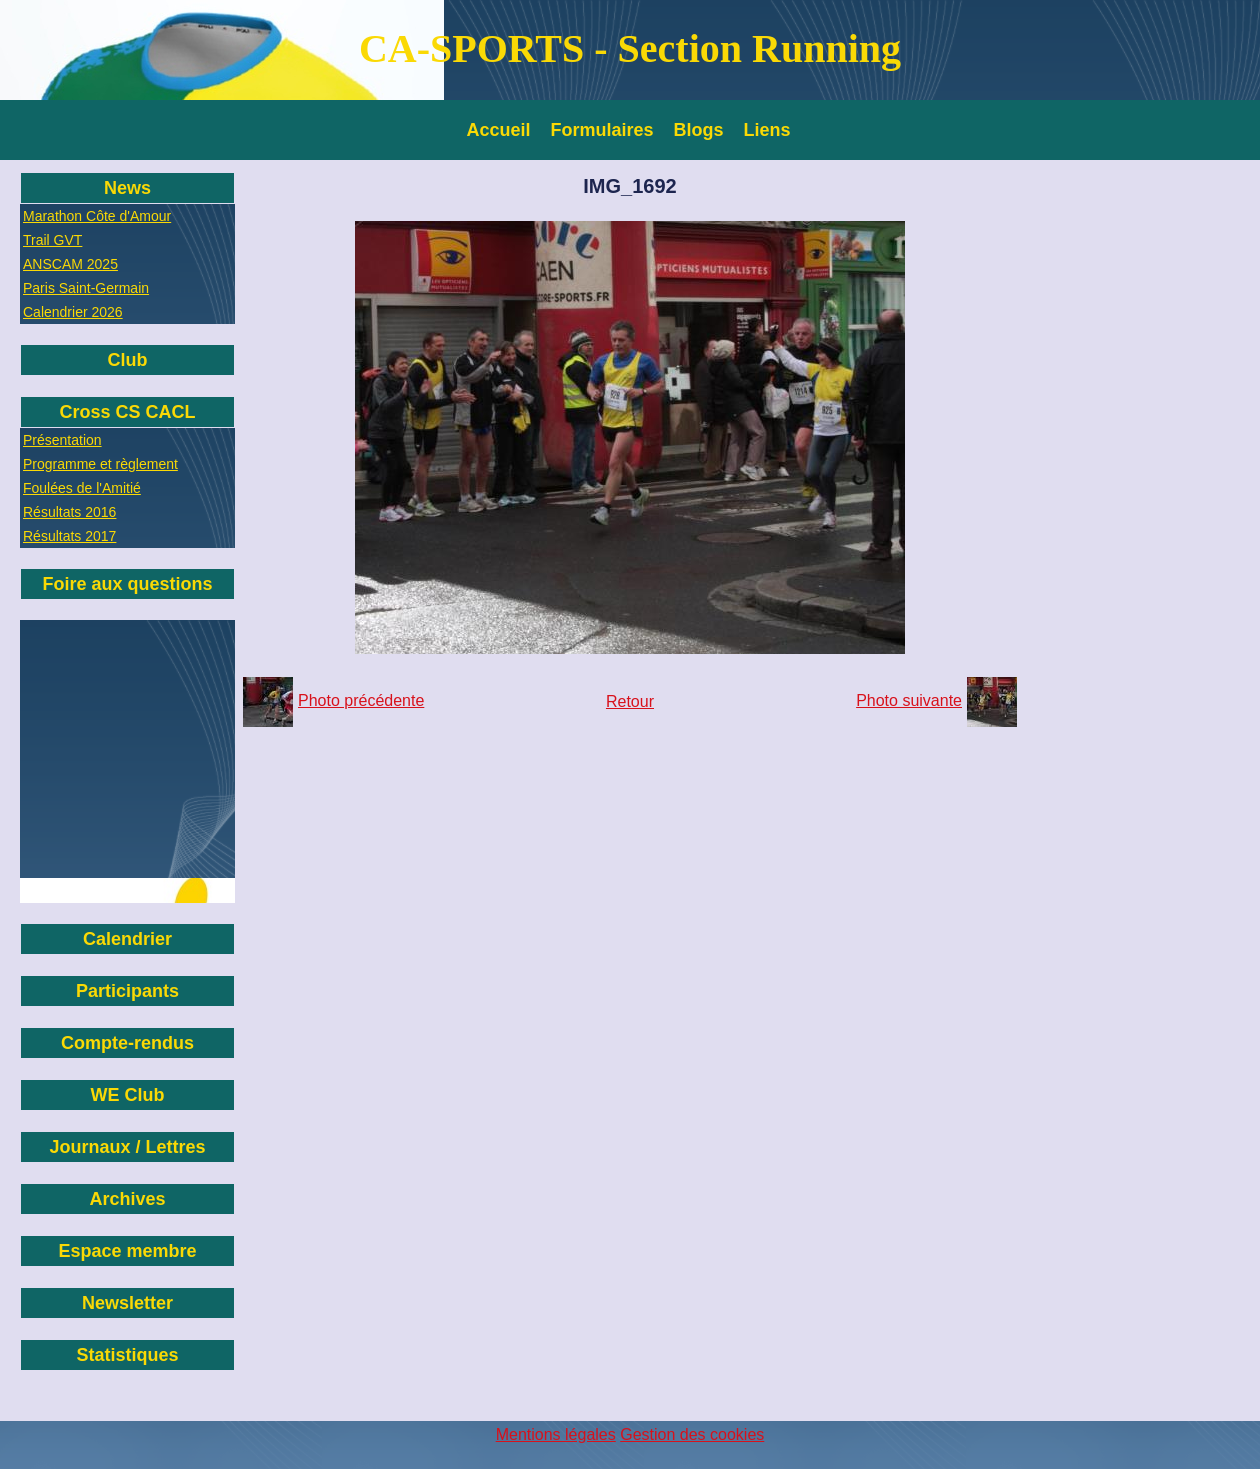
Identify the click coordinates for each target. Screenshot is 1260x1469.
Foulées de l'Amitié (82, 488)
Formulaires (602, 130)
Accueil (499, 130)
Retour (630, 701)
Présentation (62, 440)
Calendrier (127, 939)
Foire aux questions (127, 584)
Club (128, 360)
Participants (127, 991)
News (127, 188)
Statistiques (127, 1355)
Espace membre (127, 1251)
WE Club (128, 1095)
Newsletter (127, 1303)
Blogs (699, 130)
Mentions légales (556, 1434)
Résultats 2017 (69, 536)
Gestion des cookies (692, 1434)
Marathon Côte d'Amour (97, 216)
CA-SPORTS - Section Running (630, 48)
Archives (127, 1199)
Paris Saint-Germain (86, 288)
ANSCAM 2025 (70, 264)
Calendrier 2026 (73, 312)
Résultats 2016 (69, 512)
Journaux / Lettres (127, 1147)
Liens (767, 130)
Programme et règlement (100, 464)
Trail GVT (52, 240)
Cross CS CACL (127, 412)
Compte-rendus (127, 1043)
